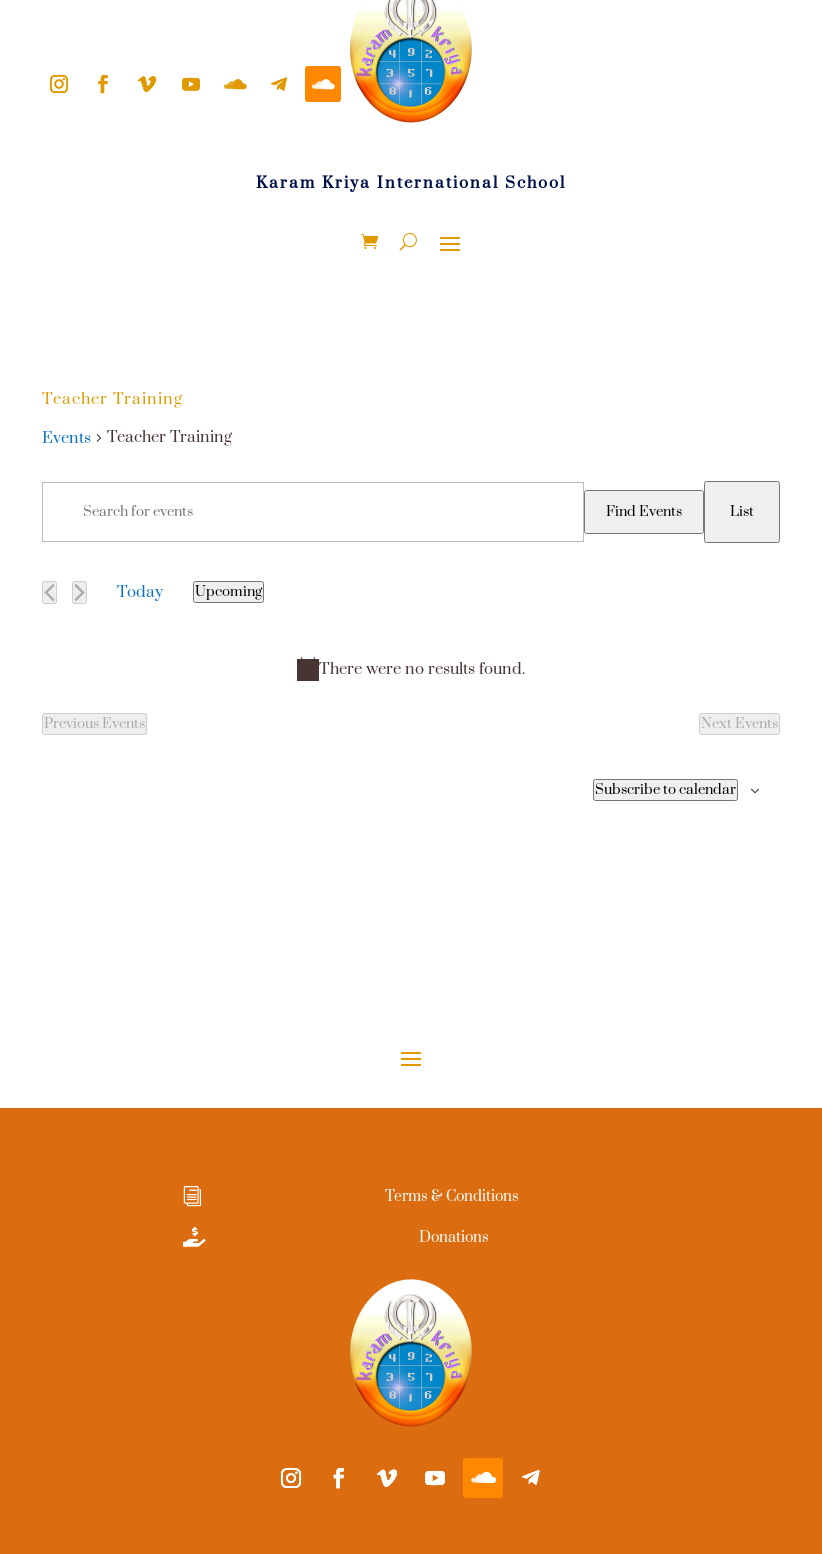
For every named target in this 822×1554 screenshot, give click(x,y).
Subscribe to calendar (665, 790)
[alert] (411, 669)
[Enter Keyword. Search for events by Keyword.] (313, 512)
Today (140, 592)
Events (66, 438)
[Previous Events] (49, 592)
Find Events (644, 512)
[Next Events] (79, 592)
